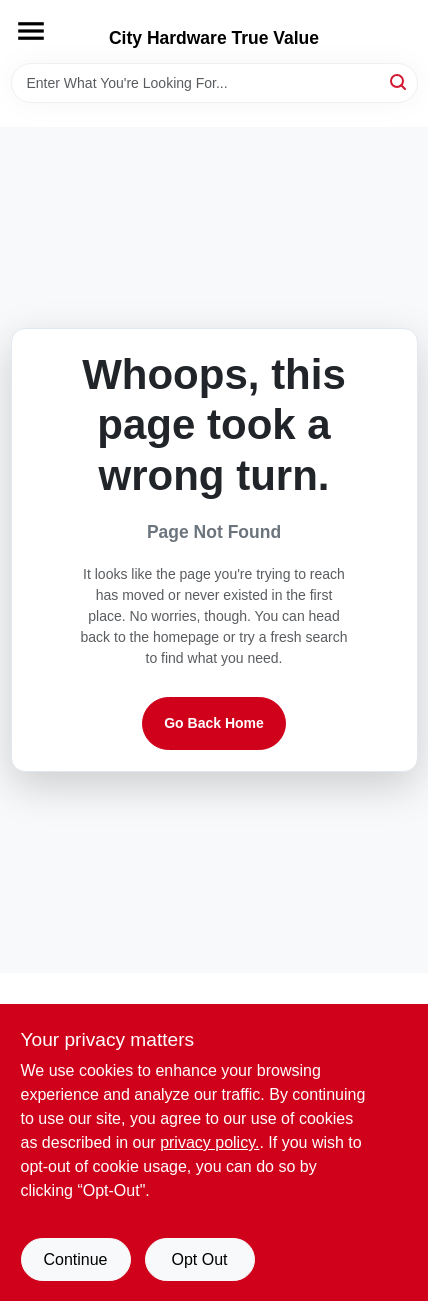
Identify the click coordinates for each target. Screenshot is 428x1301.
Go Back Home (214, 723)
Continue (75, 1259)
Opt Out (199, 1259)
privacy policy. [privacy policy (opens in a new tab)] (209, 1142)
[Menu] (31, 31)
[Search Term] (214, 83)
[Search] (399, 81)
